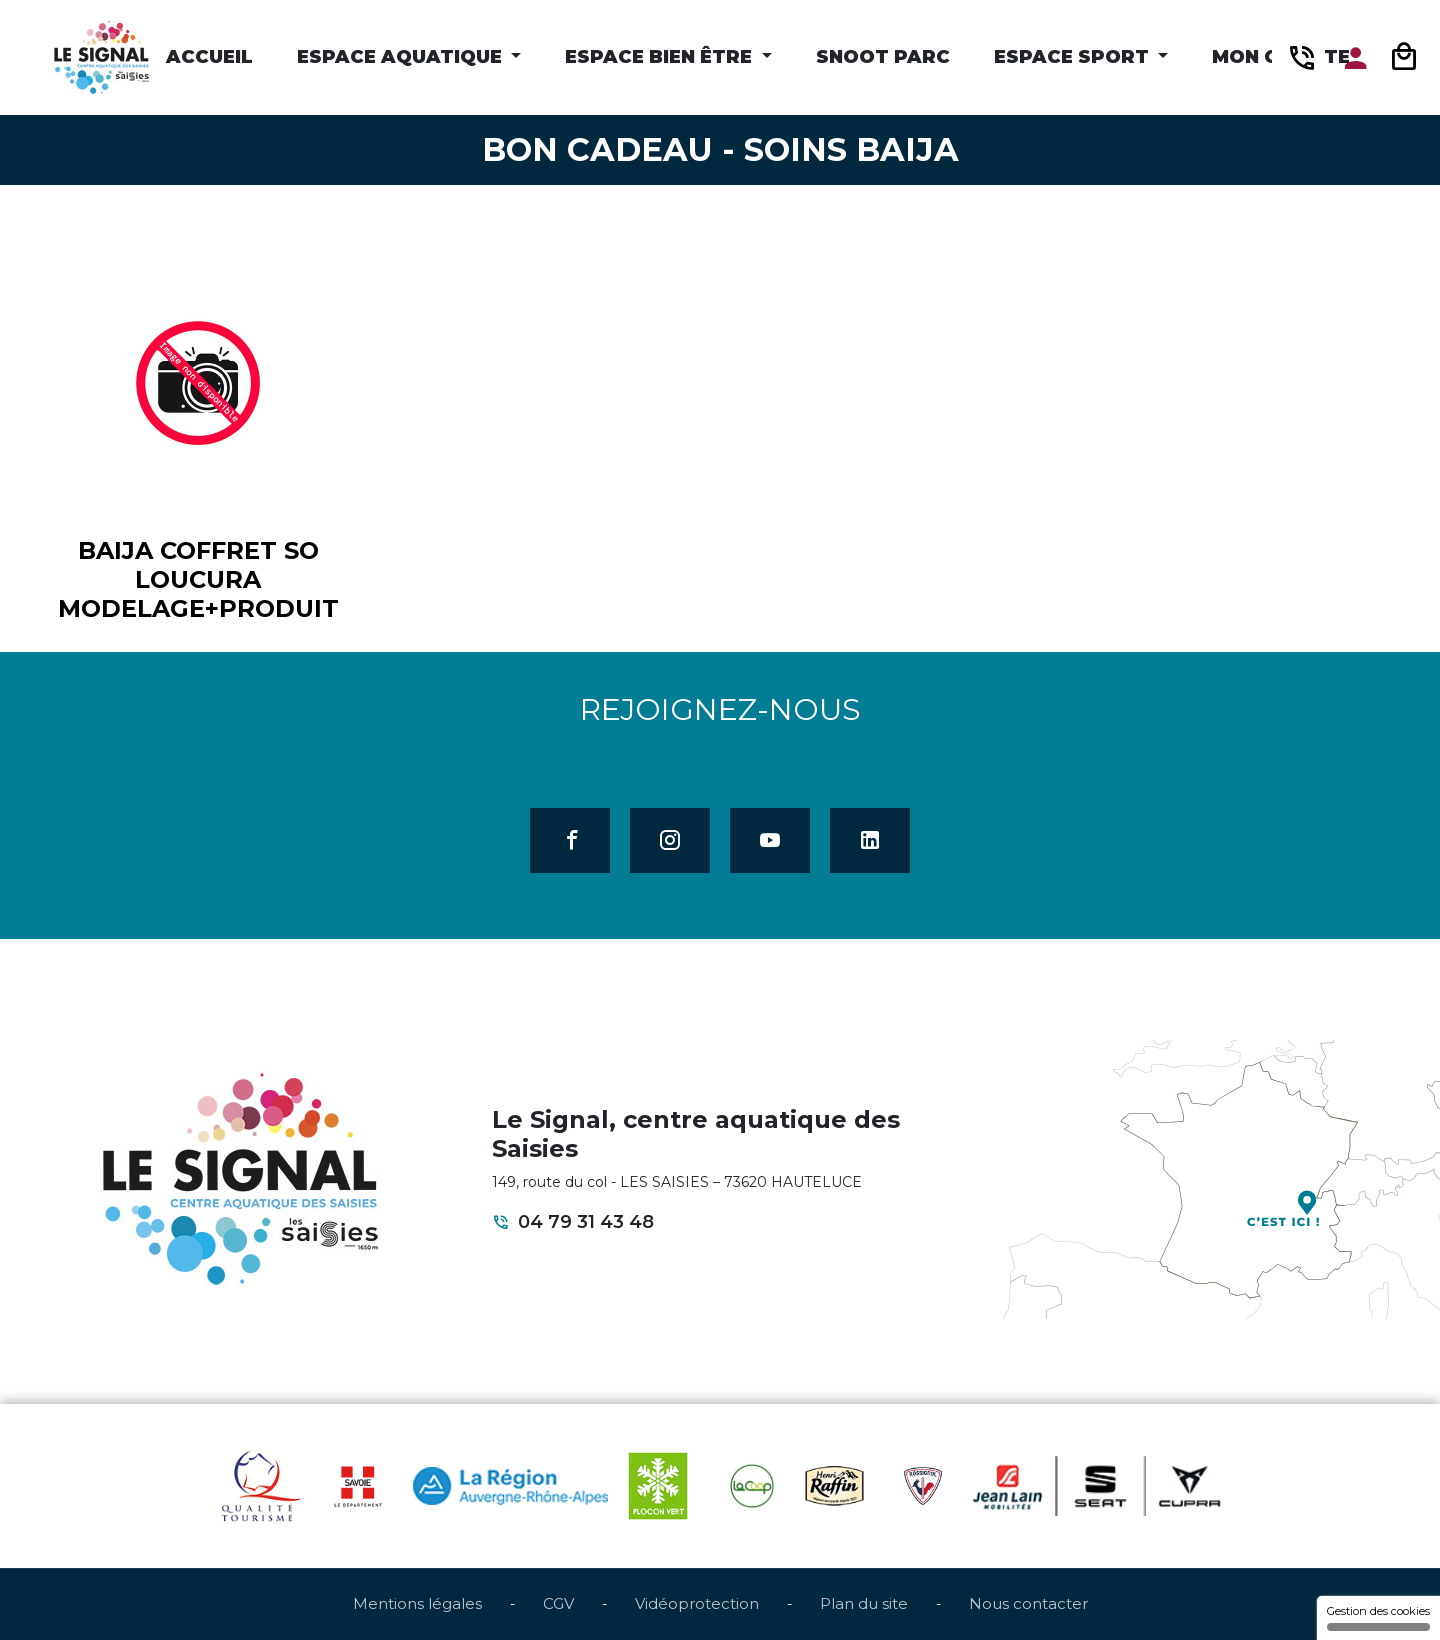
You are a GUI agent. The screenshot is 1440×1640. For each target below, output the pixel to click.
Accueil (209, 57)
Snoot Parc (883, 57)
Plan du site (864, 1603)
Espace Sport (1074, 57)
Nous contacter (1028, 1603)
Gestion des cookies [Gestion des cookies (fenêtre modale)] (1378, 1617)
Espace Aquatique (402, 57)
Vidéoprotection (697, 1603)
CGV (558, 1603)
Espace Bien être (661, 57)
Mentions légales (417, 1603)
